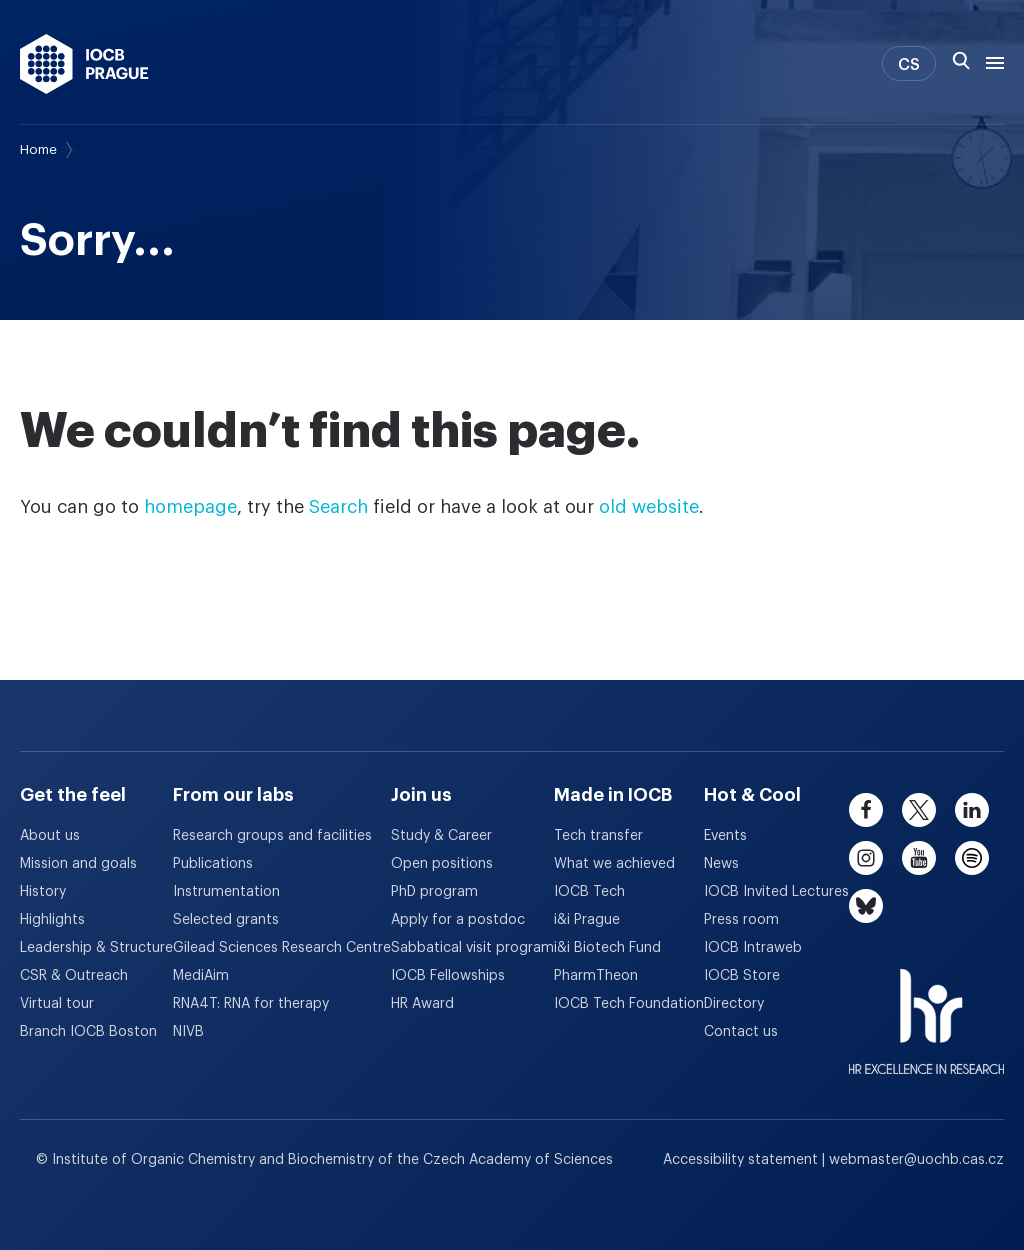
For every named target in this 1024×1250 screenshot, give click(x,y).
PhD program (434, 892)
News (721, 864)
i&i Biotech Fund (607, 948)
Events (725, 836)
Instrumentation (226, 892)
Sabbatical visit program (472, 948)
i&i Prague (587, 920)
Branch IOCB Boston (88, 1032)
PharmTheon (596, 976)
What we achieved (614, 864)
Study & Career (441, 836)
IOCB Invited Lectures (776, 892)
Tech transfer (598, 836)
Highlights (52, 920)
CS (909, 65)
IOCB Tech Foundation (629, 1004)
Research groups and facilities (272, 836)
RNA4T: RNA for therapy (251, 1004)
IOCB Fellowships (448, 976)
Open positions (442, 864)
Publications (213, 864)
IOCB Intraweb (753, 948)
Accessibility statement (742, 1160)
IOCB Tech (589, 892)
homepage (190, 507)
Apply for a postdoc (458, 920)
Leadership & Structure (96, 948)
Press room (741, 920)
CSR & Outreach (74, 976)
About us (50, 836)
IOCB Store (742, 976)
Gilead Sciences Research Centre (282, 948)
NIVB (188, 1032)
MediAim (201, 976)
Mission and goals (78, 864)
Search (338, 507)
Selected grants (226, 920)
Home (38, 149)
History (43, 892)
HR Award (422, 1004)
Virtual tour (57, 1004)
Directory (734, 1004)
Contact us (741, 1032)
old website (649, 507)
